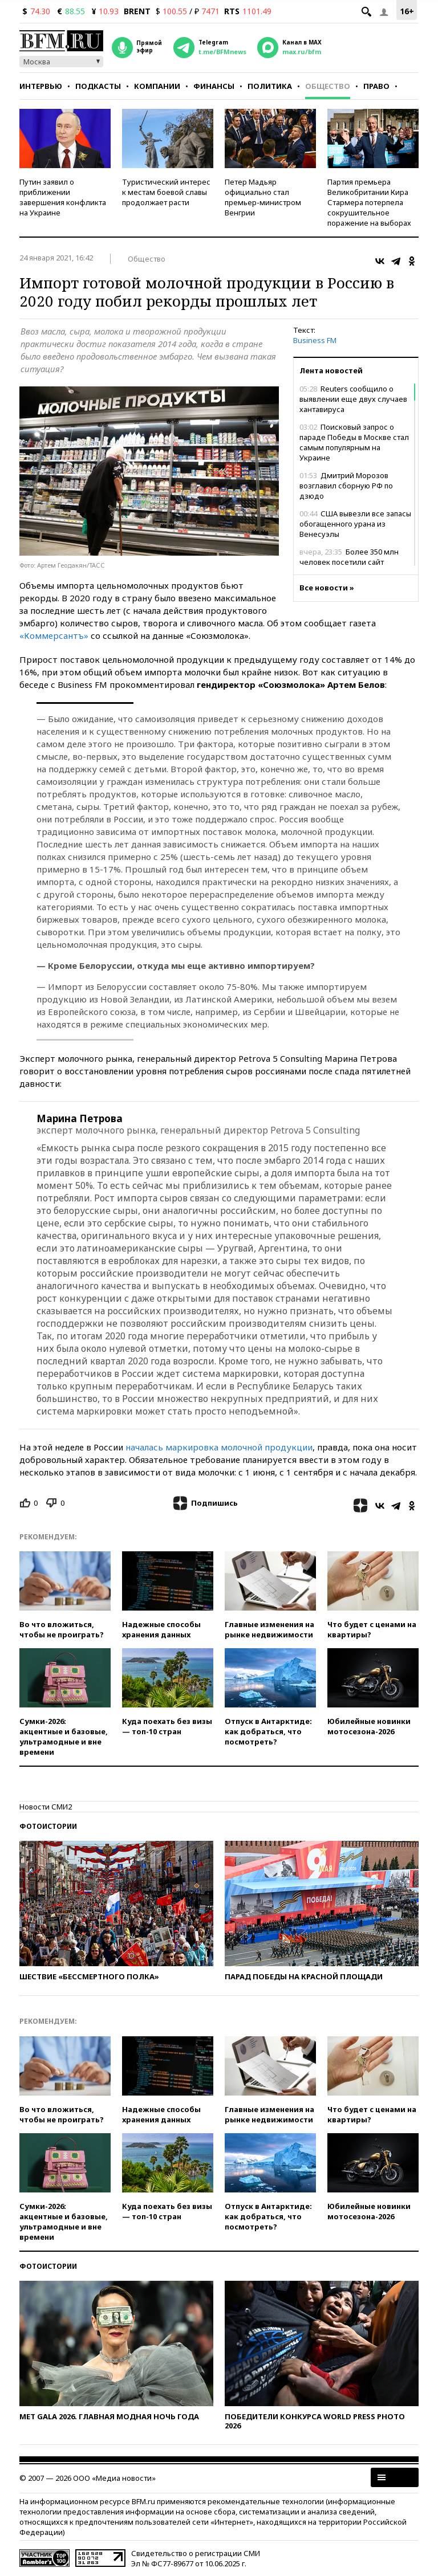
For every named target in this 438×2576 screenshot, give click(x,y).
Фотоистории (48, 1826)
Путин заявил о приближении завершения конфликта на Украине (62, 197)
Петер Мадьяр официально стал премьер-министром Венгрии (263, 197)
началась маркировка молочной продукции (219, 1447)
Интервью (40, 86)
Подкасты (98, 86)
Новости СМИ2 (45, 1806)
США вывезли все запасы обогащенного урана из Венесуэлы (355, 523)
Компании (157, 86)
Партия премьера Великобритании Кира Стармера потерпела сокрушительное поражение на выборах (369, 202)
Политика (270, 86)
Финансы (213, 86)
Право (376, 86)
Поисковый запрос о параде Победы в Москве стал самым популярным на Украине (354, 442)
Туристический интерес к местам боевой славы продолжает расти (166, 192)
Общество (327, 86)
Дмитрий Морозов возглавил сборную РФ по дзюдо (346, 485)
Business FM (314, 340)
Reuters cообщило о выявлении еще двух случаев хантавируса (353, 399)
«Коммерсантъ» (53, 635)
